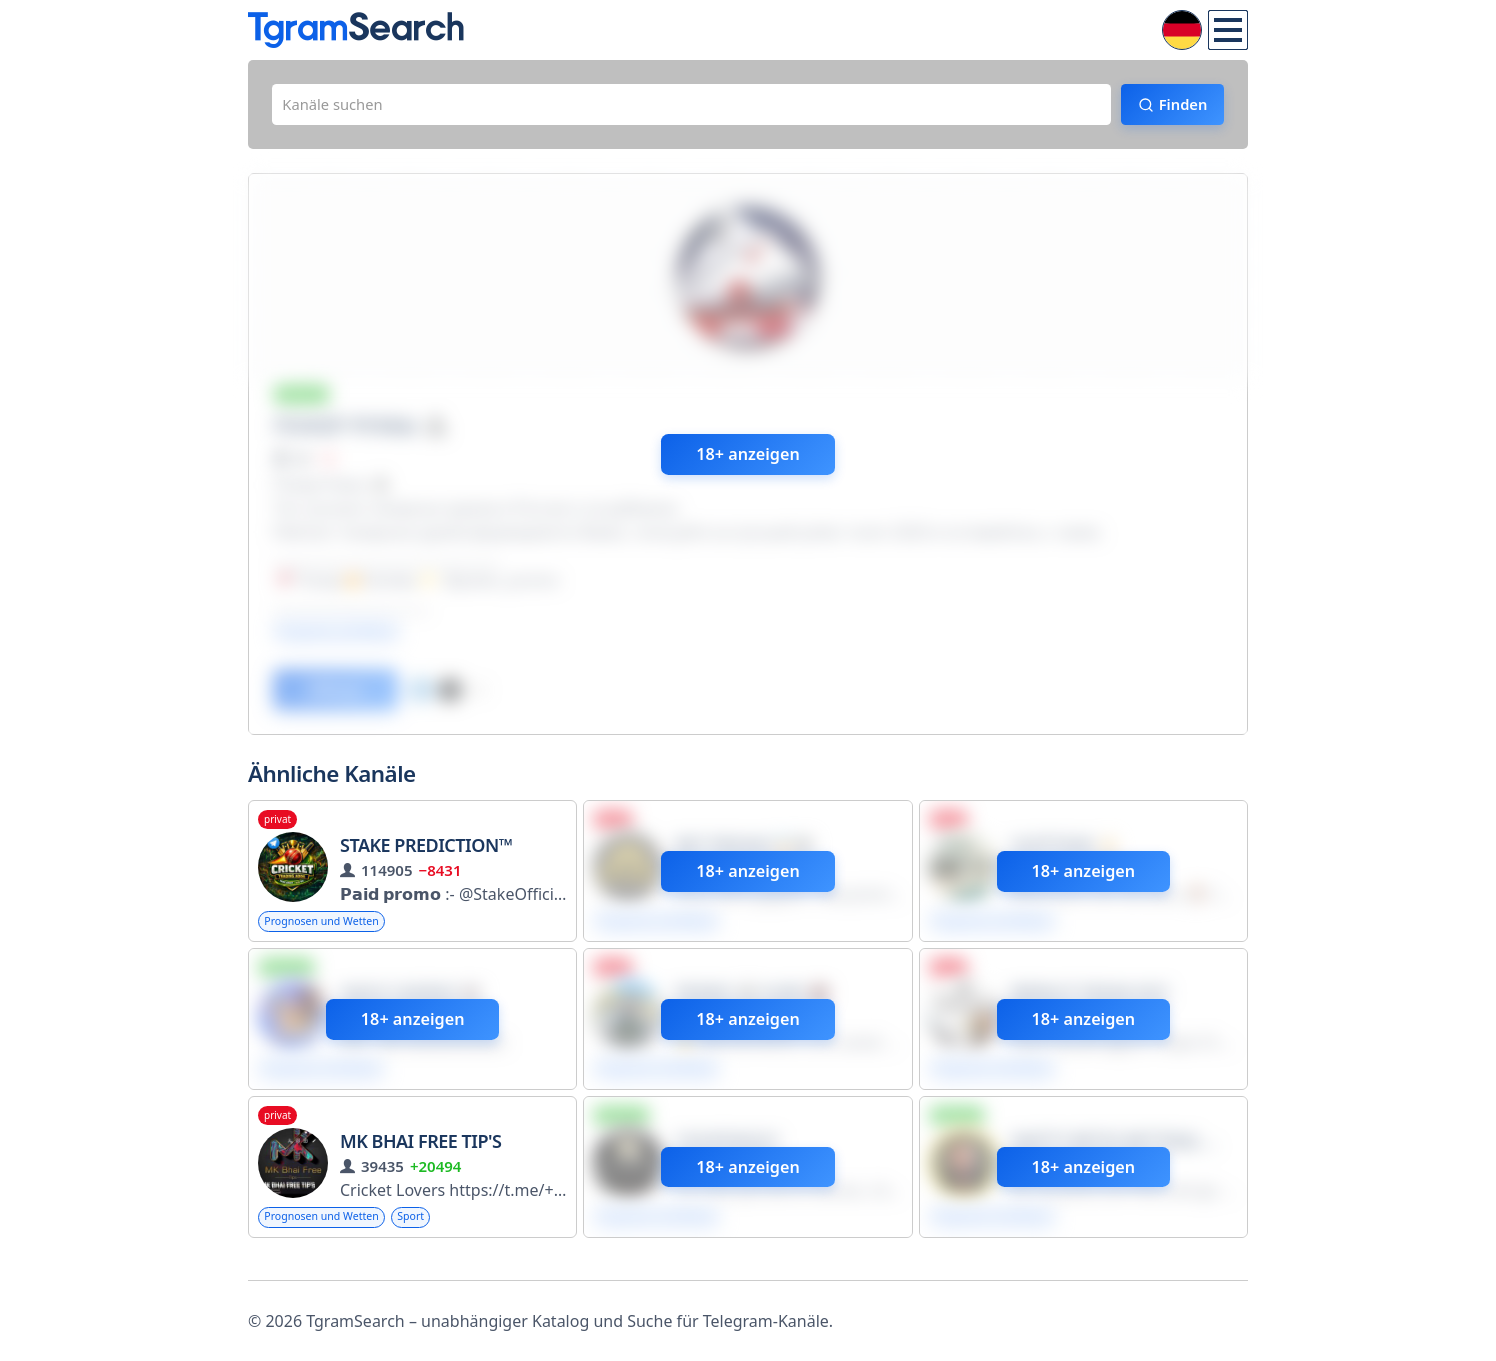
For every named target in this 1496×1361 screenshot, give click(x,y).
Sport (430, 1234)
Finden (1173, 107)
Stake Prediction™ (426, 857)
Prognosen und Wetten (330, 933)
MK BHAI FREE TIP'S (420, 1158)
